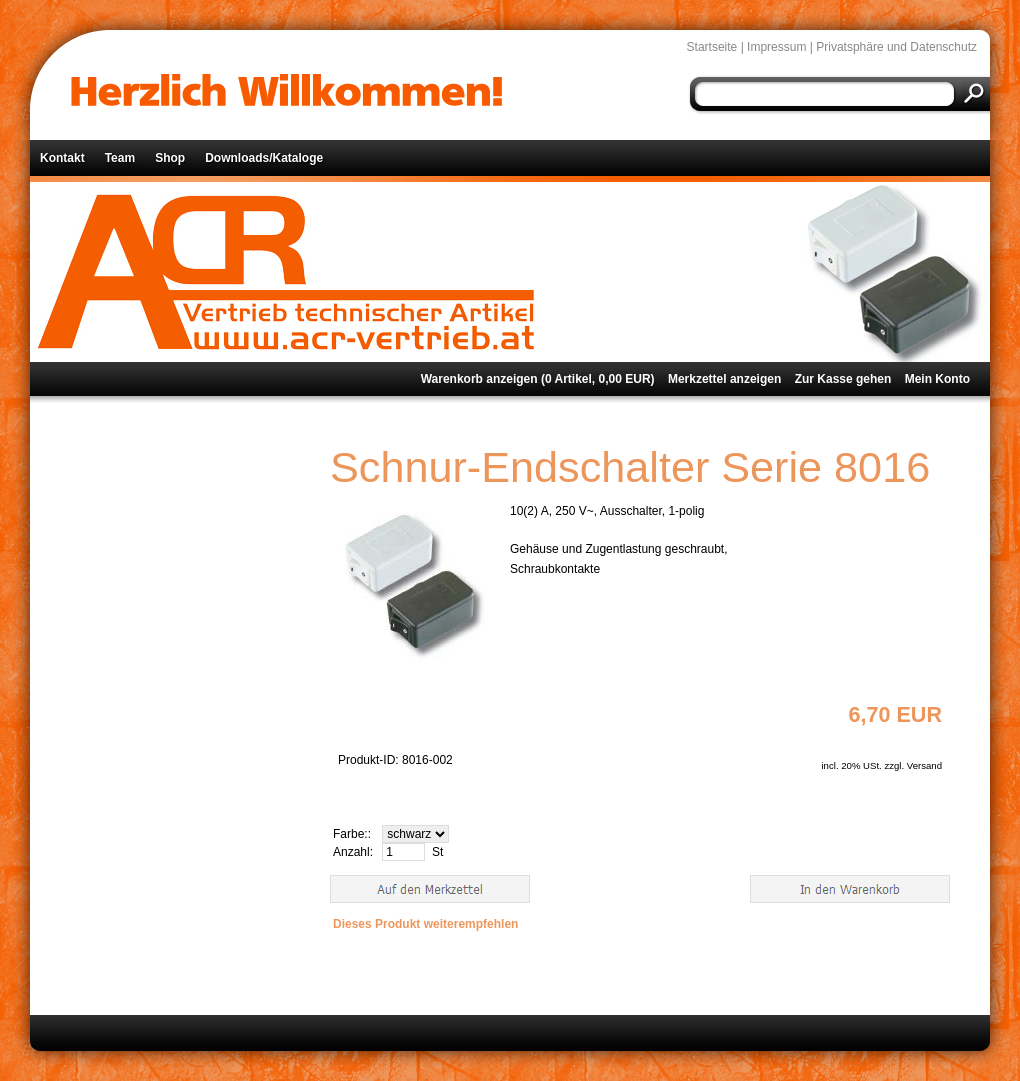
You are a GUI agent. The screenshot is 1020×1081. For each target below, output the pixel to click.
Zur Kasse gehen (843, 379)
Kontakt (62, 158)
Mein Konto (937, 379)
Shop (170, 158)
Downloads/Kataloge (264, 158)
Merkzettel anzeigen (724, 379)
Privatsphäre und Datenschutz (896, 47)
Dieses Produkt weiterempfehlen (425, 924)
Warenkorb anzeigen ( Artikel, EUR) (538, 379)
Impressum (776, 47)
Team (120, 158)
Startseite (712, 47)
